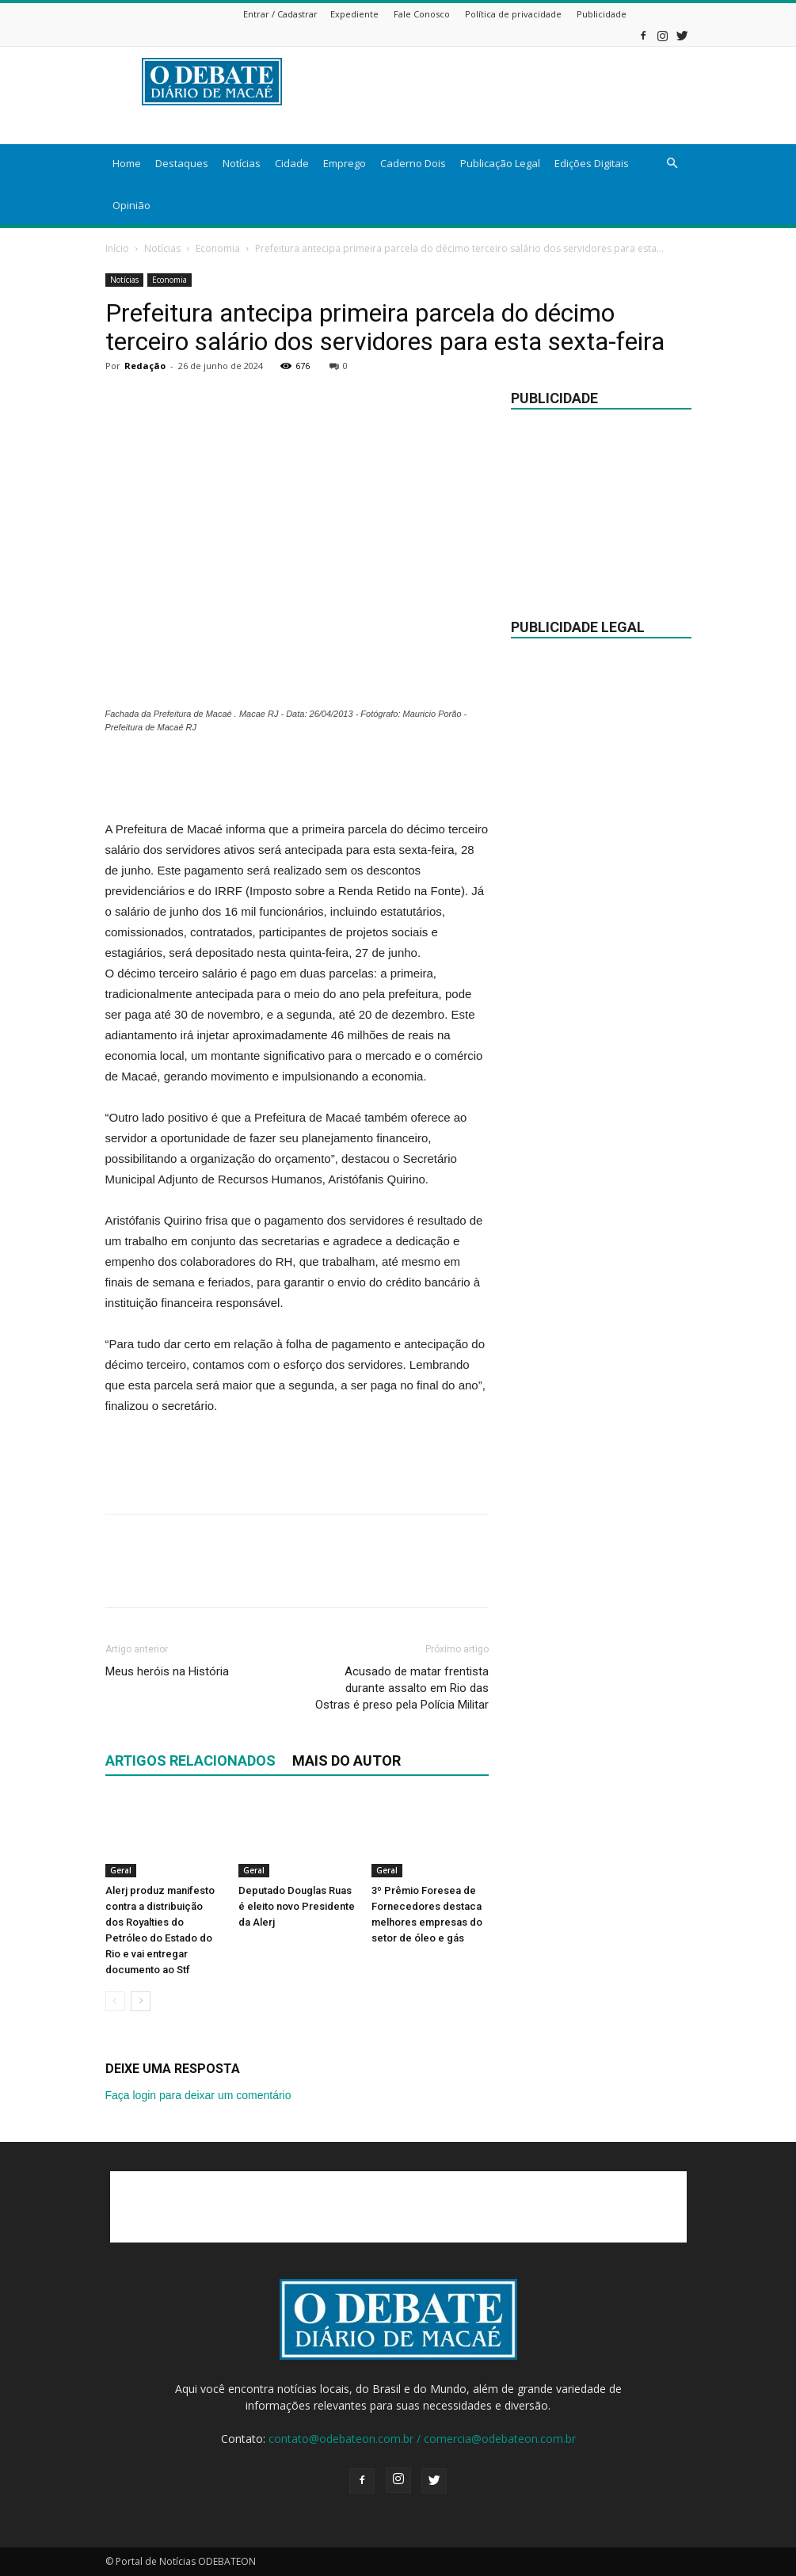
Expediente (354, 14)
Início (117, 248)
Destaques (181, 163)
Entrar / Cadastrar (280, 14)
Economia (218, 248)
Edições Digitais (591, 163)
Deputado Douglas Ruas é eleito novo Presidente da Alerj (296, 1906)
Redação (145, 366)
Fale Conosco (422, 14)
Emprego (344, 163)
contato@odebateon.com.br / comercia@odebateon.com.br (422, 2438)
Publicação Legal (500, 163)
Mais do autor (346, 1760)
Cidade (292, 163)
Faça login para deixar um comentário (198, 2095)
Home (126, 163)
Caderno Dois (413, 163)
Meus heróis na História (167, 1671)
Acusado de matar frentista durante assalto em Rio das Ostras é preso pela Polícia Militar (402, 1688)
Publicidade (602, 14)
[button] (672, 163)
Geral (120, 1870)
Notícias (242, 163)
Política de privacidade (513, 14)
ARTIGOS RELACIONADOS (190, 1760)
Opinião (131, 205)
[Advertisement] (297, 778)
